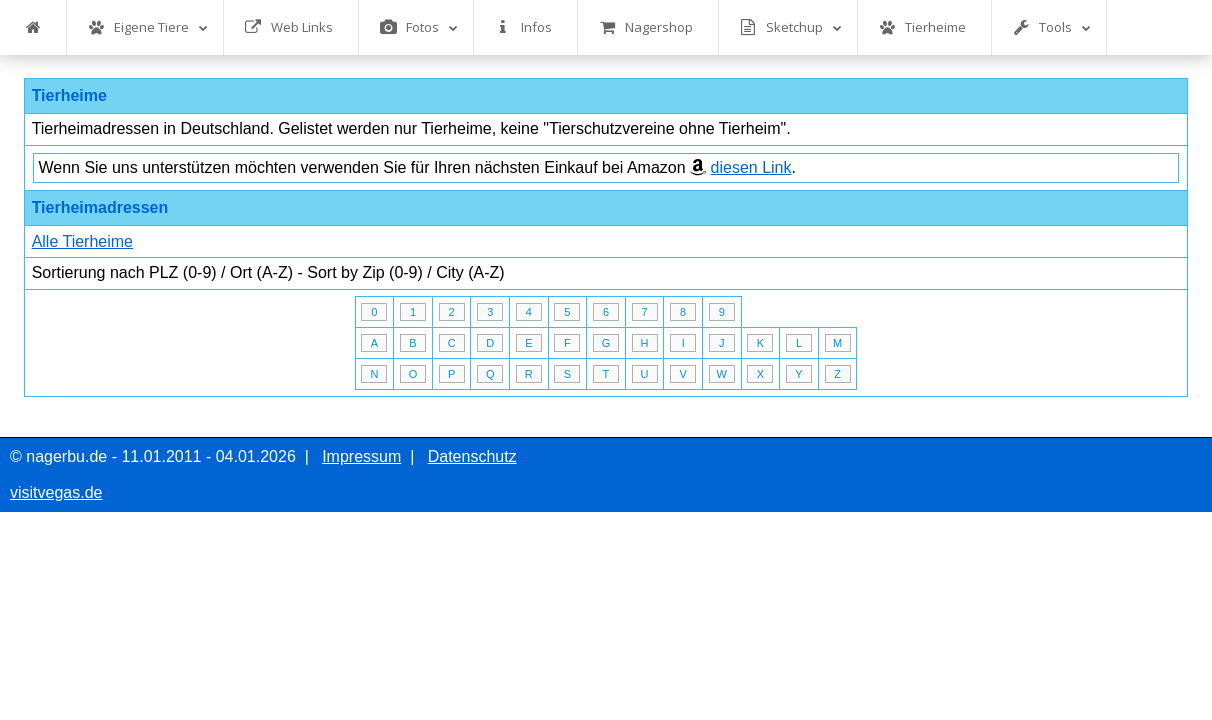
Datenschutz (472, 456)
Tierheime (922, 27)
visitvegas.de (56, 492)
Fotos (419, 27)
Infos (523, 27)
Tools (1052, 27)
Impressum (361, 456)
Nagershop (646, 27)
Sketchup (791, 27)
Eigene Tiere (148, 27)
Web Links (289, 27)
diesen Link (751, 167)
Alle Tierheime (82, 241)
